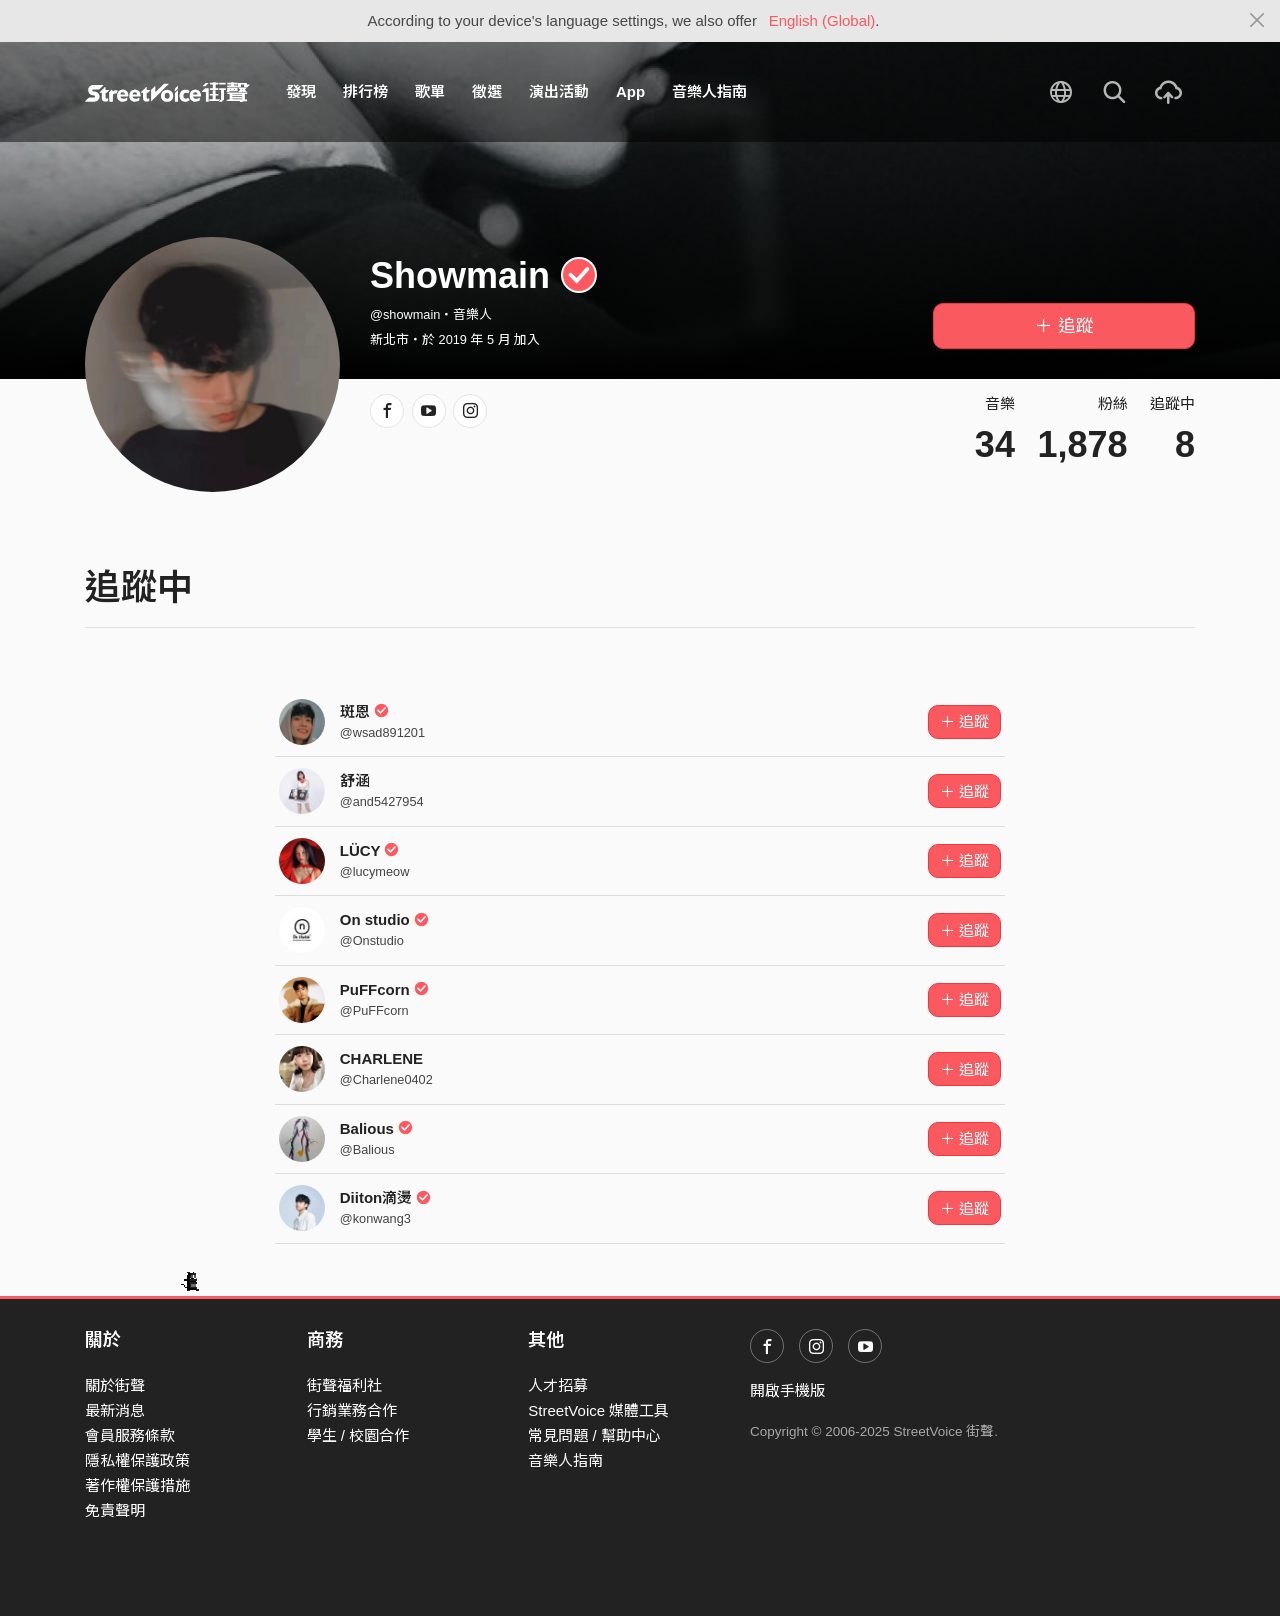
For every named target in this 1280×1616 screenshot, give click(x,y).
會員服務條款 (130, 1435)
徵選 (487, 91)
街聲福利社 (344, 1385)
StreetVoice (167, 92)
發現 (301, 91)
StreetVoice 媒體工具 (598, 1410)
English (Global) (822, 20)
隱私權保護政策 (137, 1460)
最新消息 (115, 1410)
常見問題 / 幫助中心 (594, 1435)
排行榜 (365, 91)
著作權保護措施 (137, 1485)
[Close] (1257, 21)
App (630, 91)
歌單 (430, 91)
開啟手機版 (787, 1390)
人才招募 (558, 1385)
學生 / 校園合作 (358, 1435)
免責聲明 (115, 1510)
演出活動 (559, 91)
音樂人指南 (709, 91)
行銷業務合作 (352, 1410)
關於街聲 (115, 1385)
